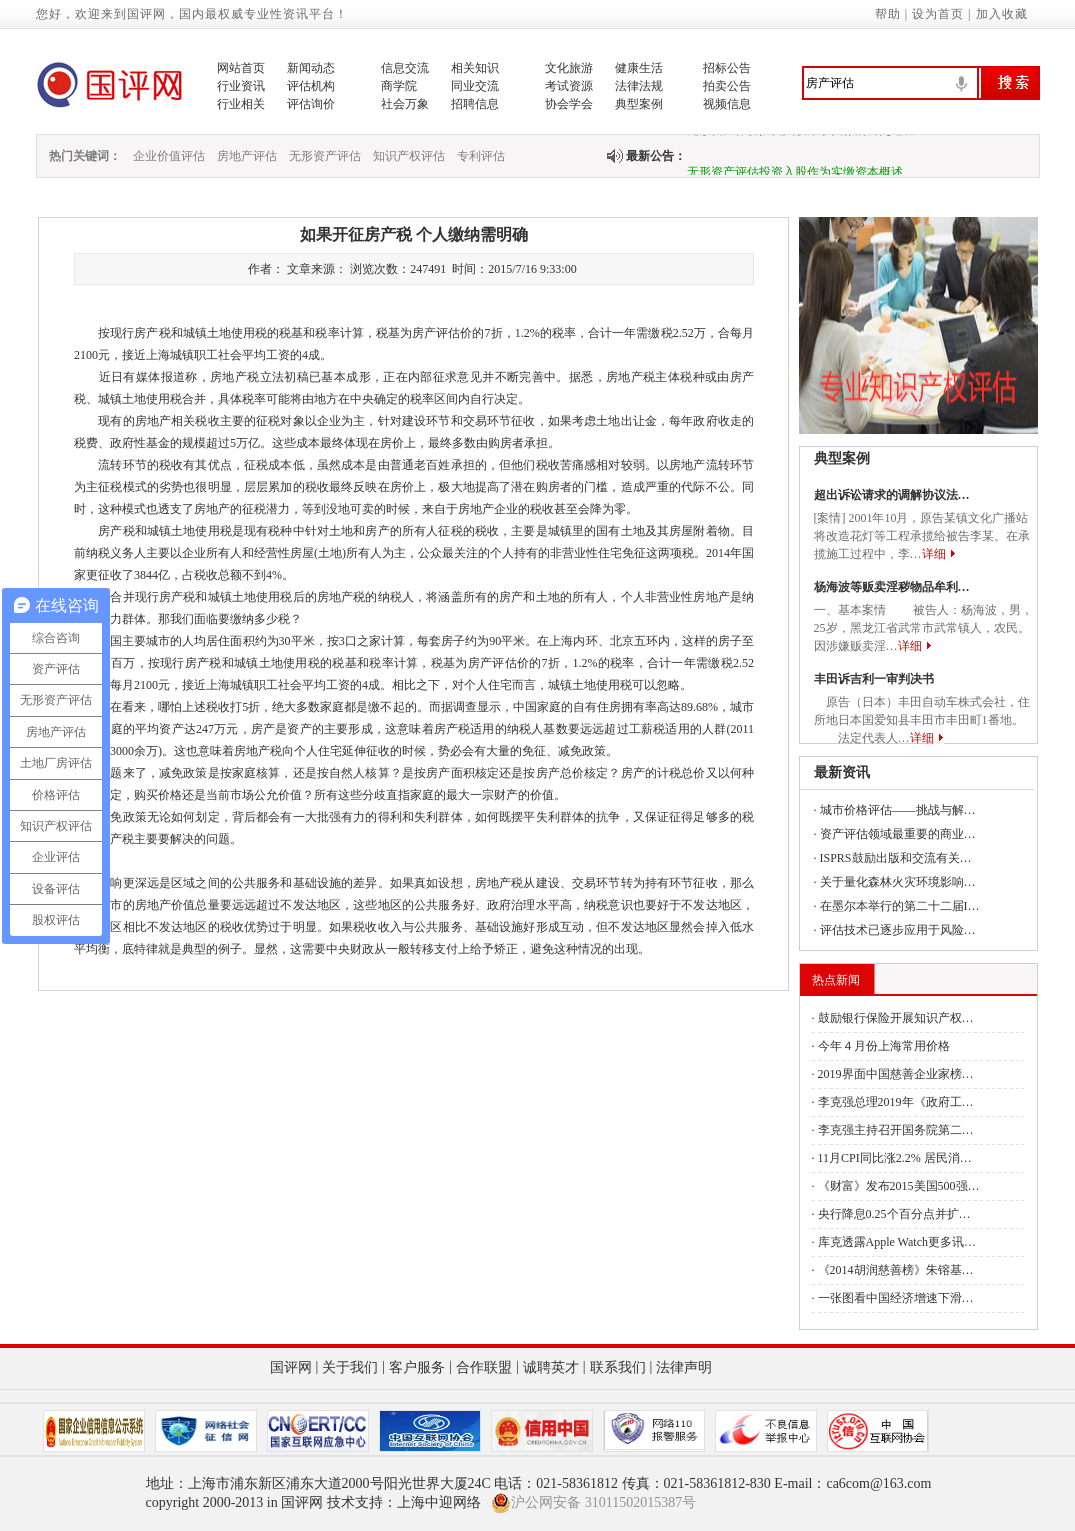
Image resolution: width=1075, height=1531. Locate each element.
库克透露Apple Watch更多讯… (897, 1242)
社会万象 (405, 104)
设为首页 (938, 14)
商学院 (399, 86)
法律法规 (639, 86)
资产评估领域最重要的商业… (898, 834)
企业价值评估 (169, 156)
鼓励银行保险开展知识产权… (896, 1018)
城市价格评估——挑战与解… (898, 810)
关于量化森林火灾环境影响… (898, 882)
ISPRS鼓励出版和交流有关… (896, 858)
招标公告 (727, 68)
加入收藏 (1002, 14)
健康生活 (639, 68)
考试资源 (569, 86)
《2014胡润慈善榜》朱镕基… (896, 1270)
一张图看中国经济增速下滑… (896, 1298)
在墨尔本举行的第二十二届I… (900, 906)
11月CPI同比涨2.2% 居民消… (895, 1158)
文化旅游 (569, 68)
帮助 (888, 14)
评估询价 (311, 104)
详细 (934, 554)
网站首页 (241, 68)
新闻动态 (311, 68)
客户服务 (417, 1367)
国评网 (291, 1367)
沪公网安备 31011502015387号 (593, 1503)
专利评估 (481, 156)
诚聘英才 (551, 1367)
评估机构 (311, 86)
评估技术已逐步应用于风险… (898, 930)
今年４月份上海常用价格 (884, 1046)
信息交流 (405, 68)
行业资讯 (241, 86)
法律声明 (684, 1367)
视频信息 (727, 104)
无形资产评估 (325, 156)
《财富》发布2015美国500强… (899, 1186)
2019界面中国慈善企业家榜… (896, 1074)
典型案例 (639, 104)
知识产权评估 (409, 156)
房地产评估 (247, 156)
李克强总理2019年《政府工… (896, 1102)
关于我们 (350, 1367)
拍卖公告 (727, 86)
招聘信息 (475, 104)
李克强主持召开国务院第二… (896, 1130)
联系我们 (618, 1367)
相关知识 (475, 68)
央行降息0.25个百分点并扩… (894, 1214)
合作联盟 (484, 1367)
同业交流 (475, 86)
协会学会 (569, 104)
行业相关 (241, 104)
